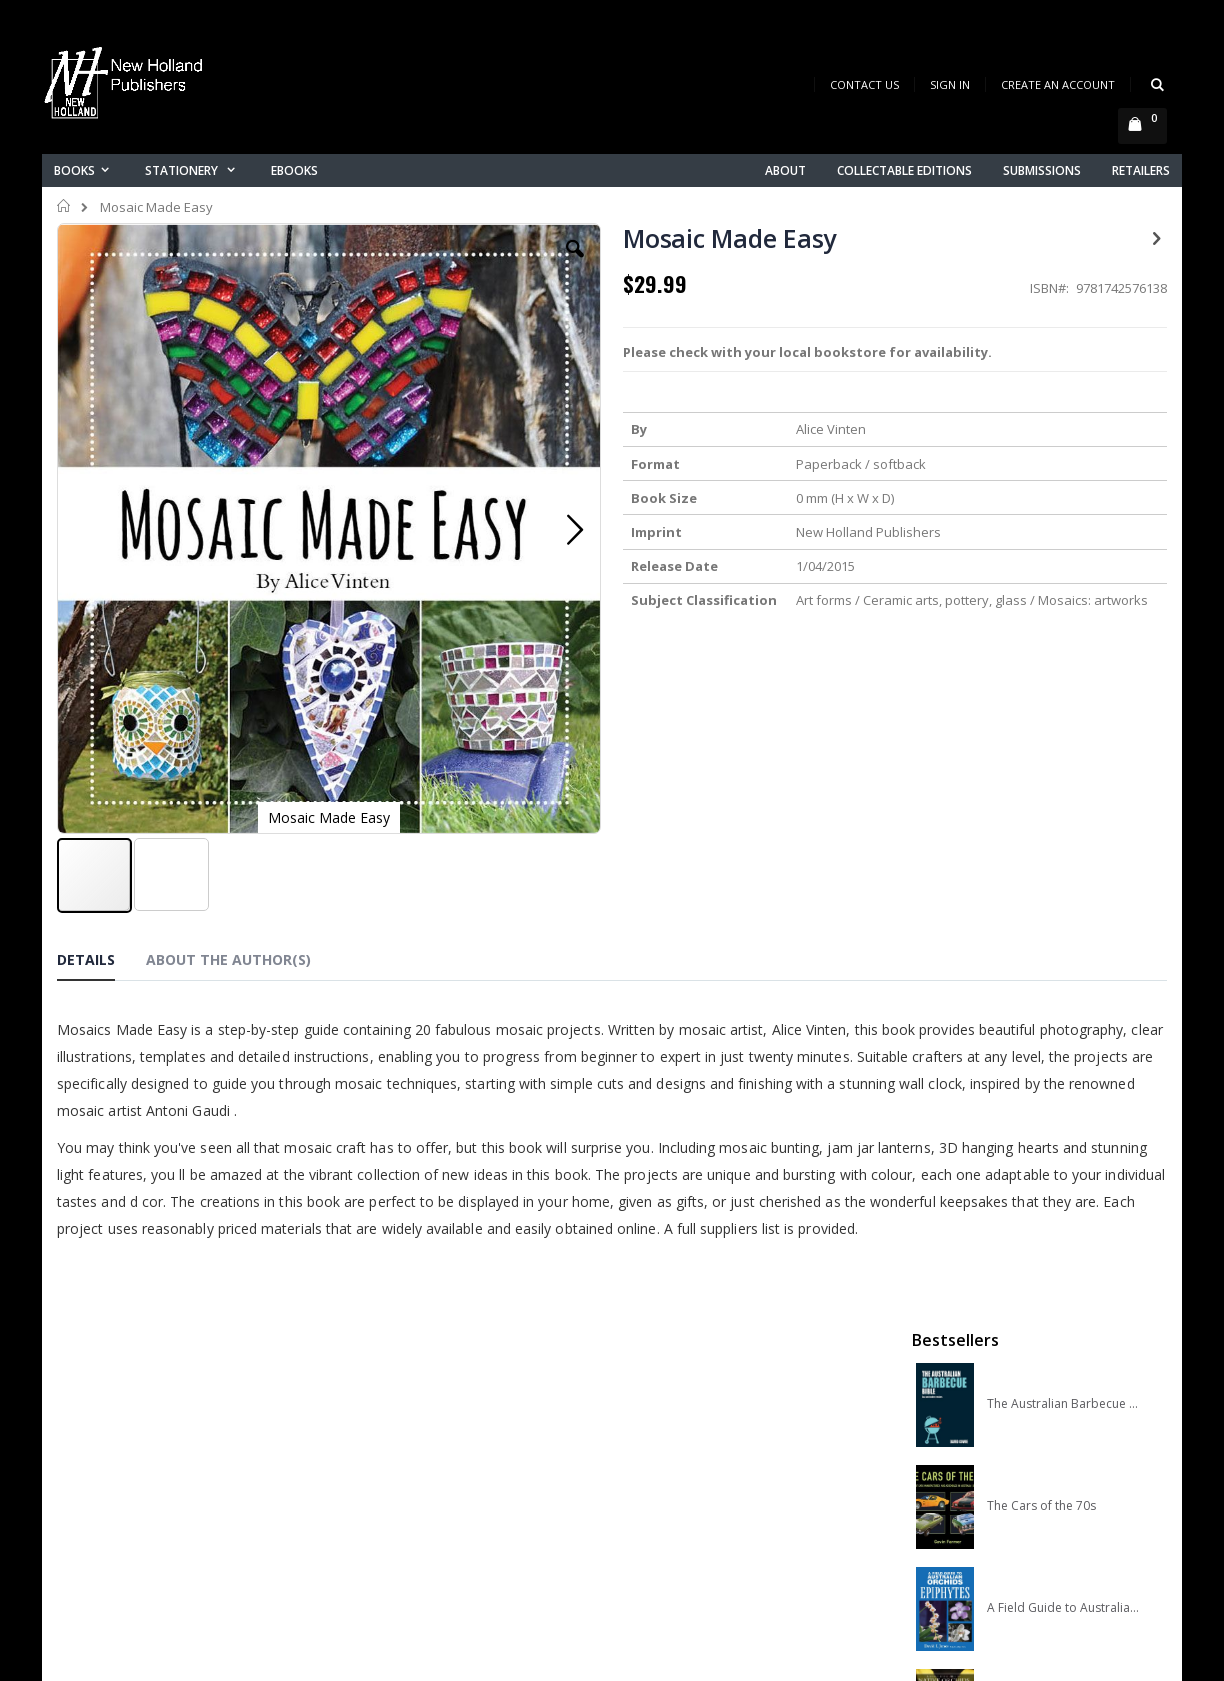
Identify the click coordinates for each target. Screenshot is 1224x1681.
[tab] (101, 810)
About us (391, 1351)
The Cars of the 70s (1041, 431)
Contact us (398, 1377)
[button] (439, 264)
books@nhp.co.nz (154, 1380)
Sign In (950, 84)
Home (64, 206)
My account (400, 1403)
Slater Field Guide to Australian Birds (1063, 737)
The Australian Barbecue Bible (1063, 329)
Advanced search (421, 1455)
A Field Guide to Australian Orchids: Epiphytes (1063, 533)
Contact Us (864, 84)
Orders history (409, 1429)
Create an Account (1058, 84)
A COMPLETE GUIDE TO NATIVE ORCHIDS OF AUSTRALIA (1063, 635)
